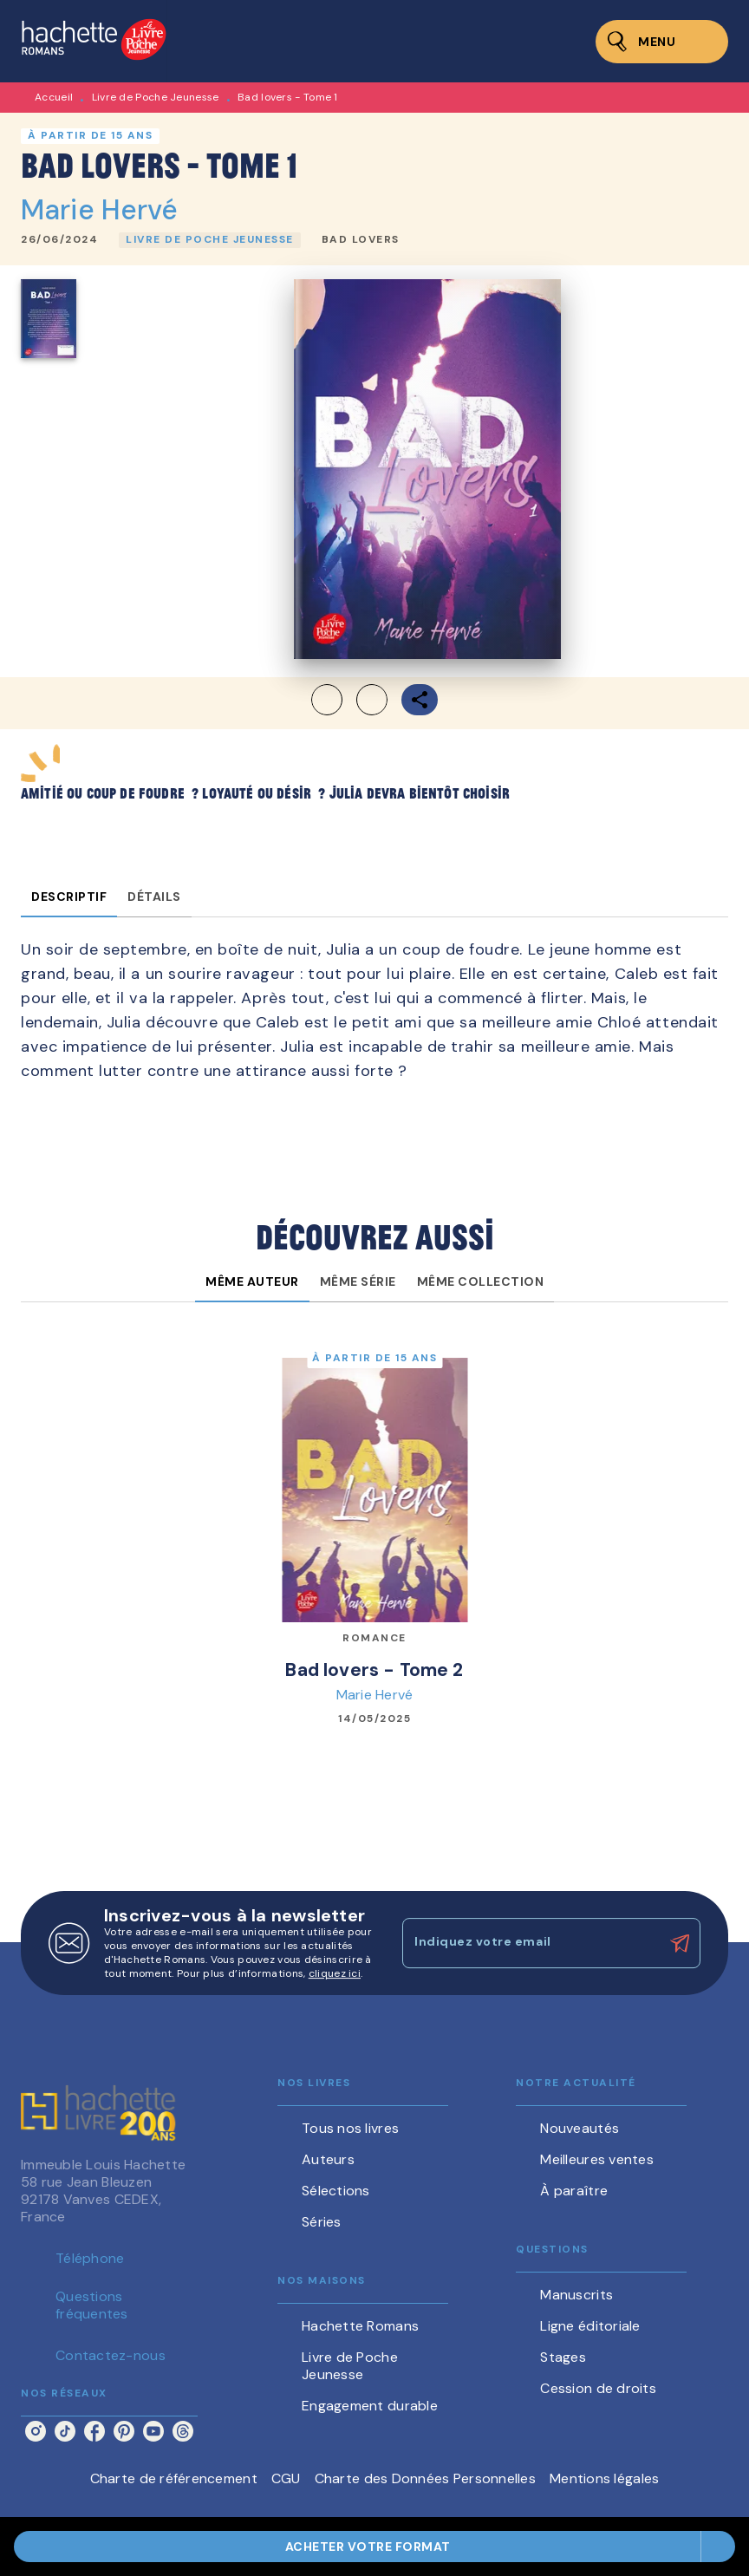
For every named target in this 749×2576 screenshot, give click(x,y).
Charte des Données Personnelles (425, 2478)
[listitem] (35, 2431)
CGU (286, 2478)
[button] (210, 240)
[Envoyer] (679, 1943)
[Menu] (662, 41)
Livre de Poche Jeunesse (155, 97)
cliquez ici (335, 1973)
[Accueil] (93, 41)
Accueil (54, 97)
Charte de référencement (173, 2478)
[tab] (69, 896)
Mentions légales (604, 2478)
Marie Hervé (100, 210)
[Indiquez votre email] (529, 1943)
